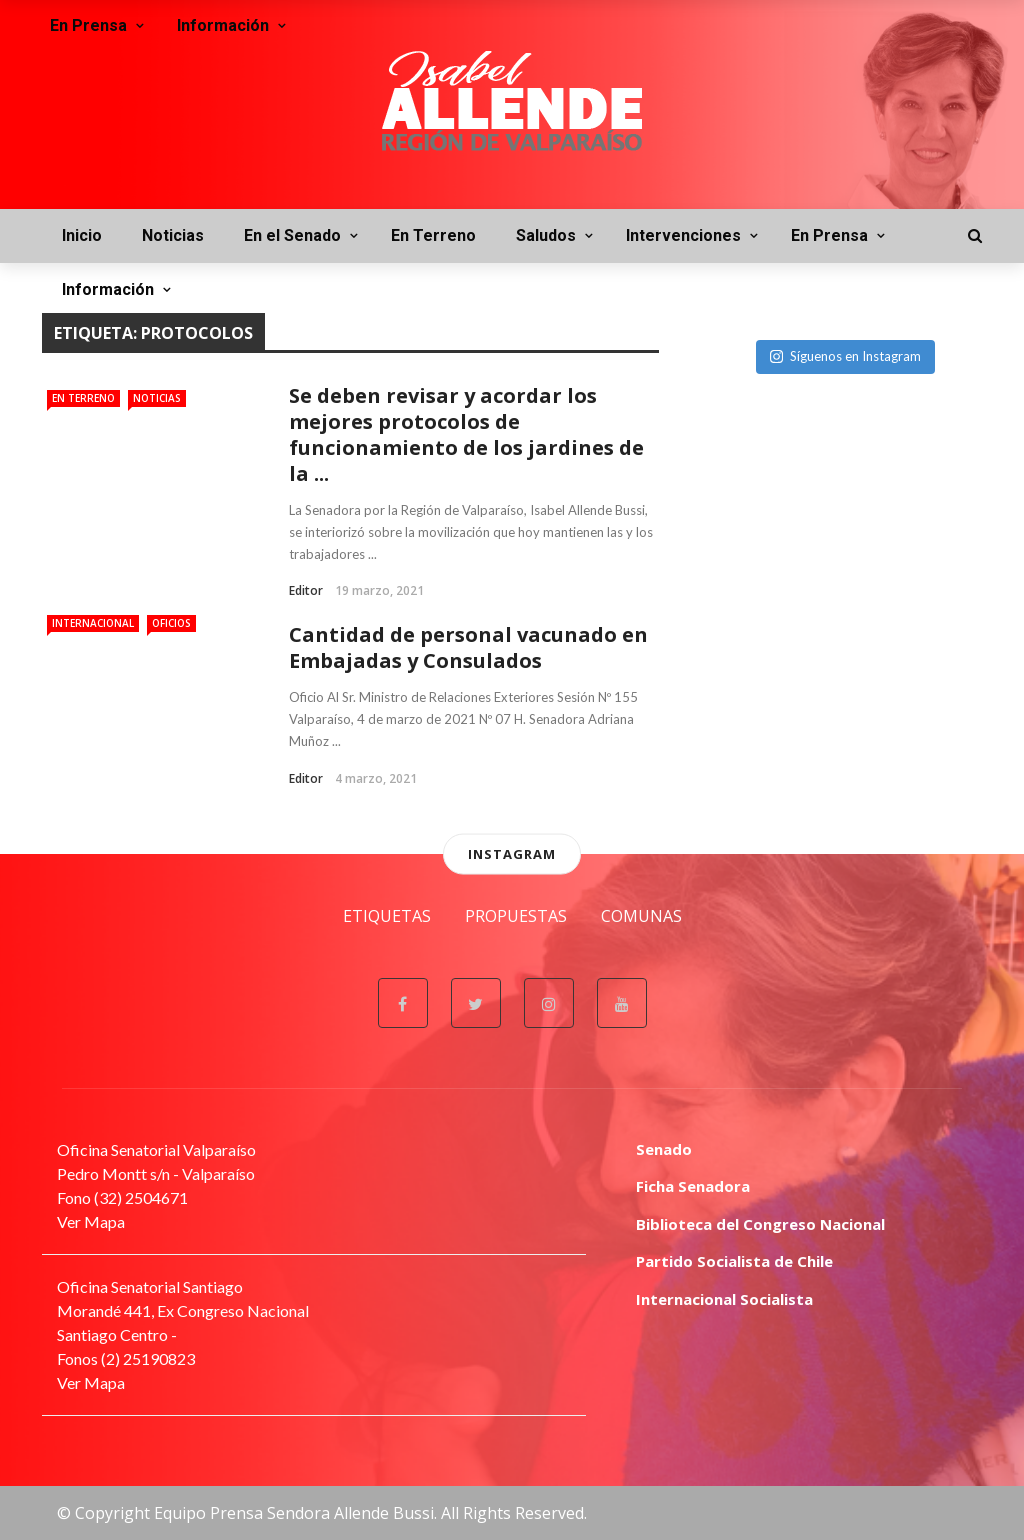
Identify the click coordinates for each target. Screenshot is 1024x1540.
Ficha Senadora (693, 1186)
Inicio (82, 235)
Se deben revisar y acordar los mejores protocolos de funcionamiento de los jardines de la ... (466, 434)
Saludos (546, 235)
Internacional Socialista (724, 1299)
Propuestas (516, 916)
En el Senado (292, 235)
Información (108, 289)
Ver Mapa (91, 1221)
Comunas (641, 916)
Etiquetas (387, 916)
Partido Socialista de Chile (734, 1261)
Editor (306, 590)
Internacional (93, 623)
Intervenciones (683, 235)
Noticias (173, 235)
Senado (664, 1149)
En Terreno (433, 235)
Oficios (171, 623)
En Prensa (829, 235)
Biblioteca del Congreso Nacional (760, 1224)
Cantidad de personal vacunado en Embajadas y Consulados (468, 647)
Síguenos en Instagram (845, 356)
